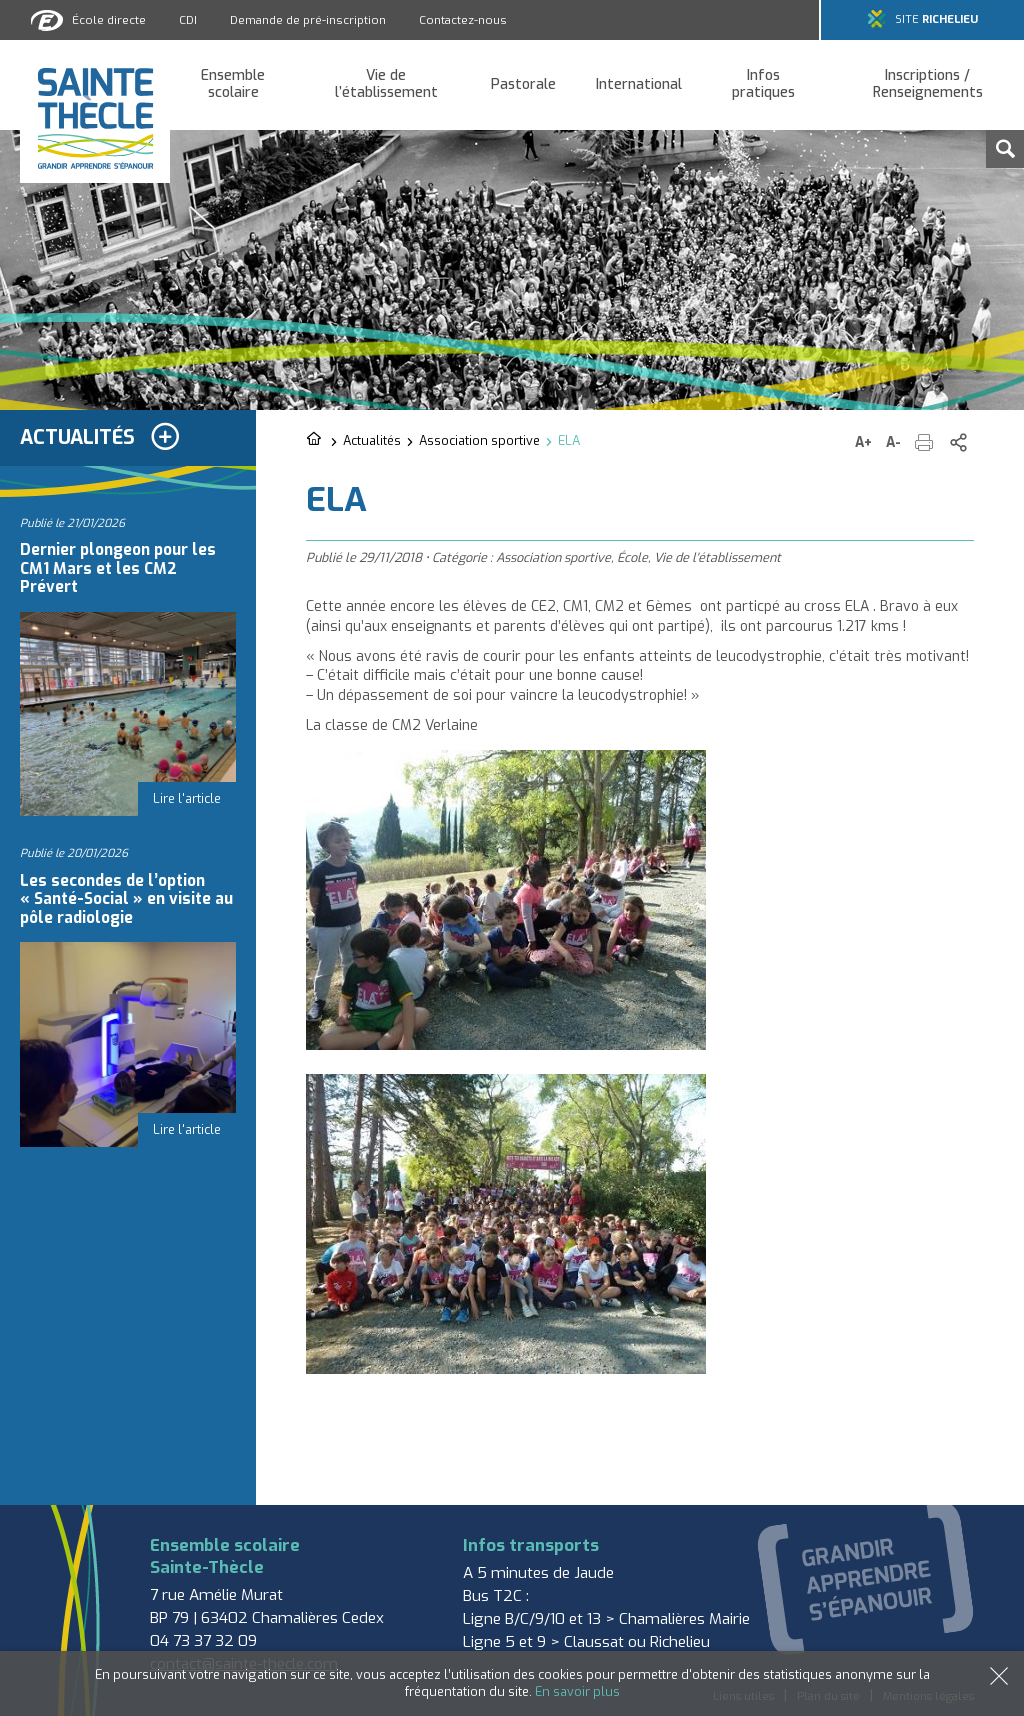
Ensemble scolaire (233, 85)
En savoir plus (577, 1691)
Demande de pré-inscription (308, 20)
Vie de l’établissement (386, 85)
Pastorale (523, 85)
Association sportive (479, 440)
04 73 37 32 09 (203, 1641)
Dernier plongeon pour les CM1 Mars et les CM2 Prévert (118, 568)
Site (936, 19)
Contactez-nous (463, 20)
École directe (109, 20)
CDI (188, 20)
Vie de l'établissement (717, 557)
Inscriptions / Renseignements (928, 85)
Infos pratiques (763, 85)
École (632, 557)
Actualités (372, 440)
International (639, 85)
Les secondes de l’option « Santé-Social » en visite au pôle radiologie (126, 899)
